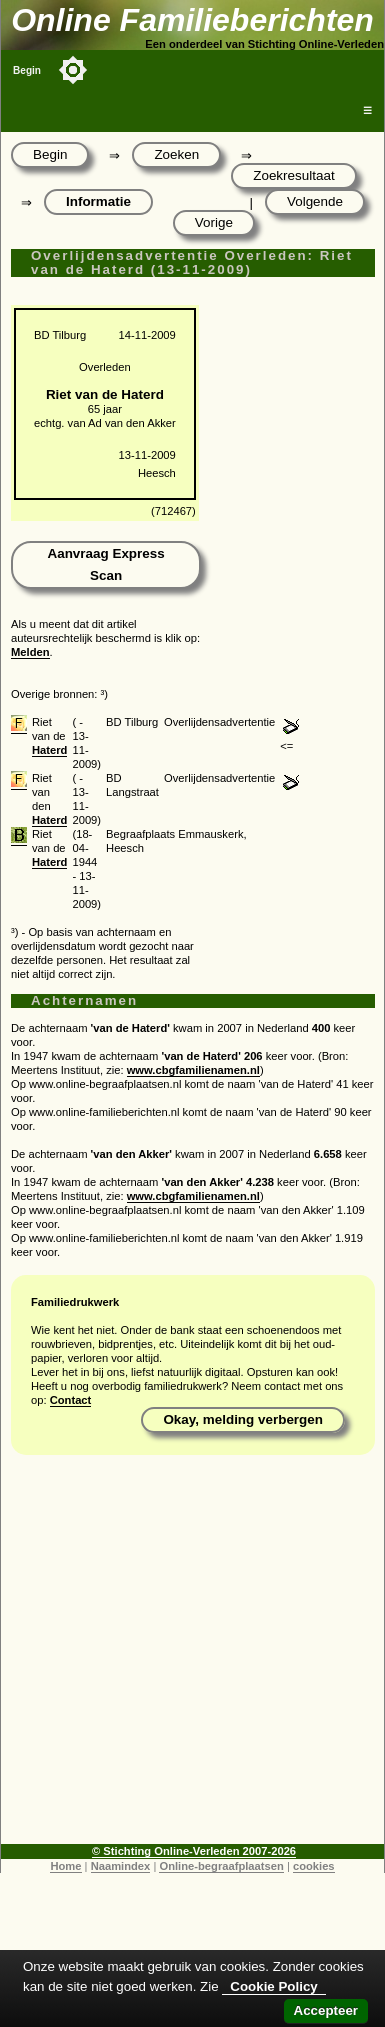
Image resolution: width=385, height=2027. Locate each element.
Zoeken (176, 154)
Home (65, 1866)
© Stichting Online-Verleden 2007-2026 (194, 1851)
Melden (30, 652)
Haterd (49, 750)
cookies (314, 1866)
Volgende (315, 201)
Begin (27, 70)
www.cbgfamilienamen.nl (193, 1070)
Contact (71, 1400)
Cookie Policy (273, 1986)
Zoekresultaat (293, 175)
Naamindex (121, 1866)
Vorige (214, 222)
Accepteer (326, 2010)
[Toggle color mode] (73, 70)
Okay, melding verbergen (243, 1419)
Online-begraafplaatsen (221, 1866)
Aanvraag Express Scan (105, 564)
